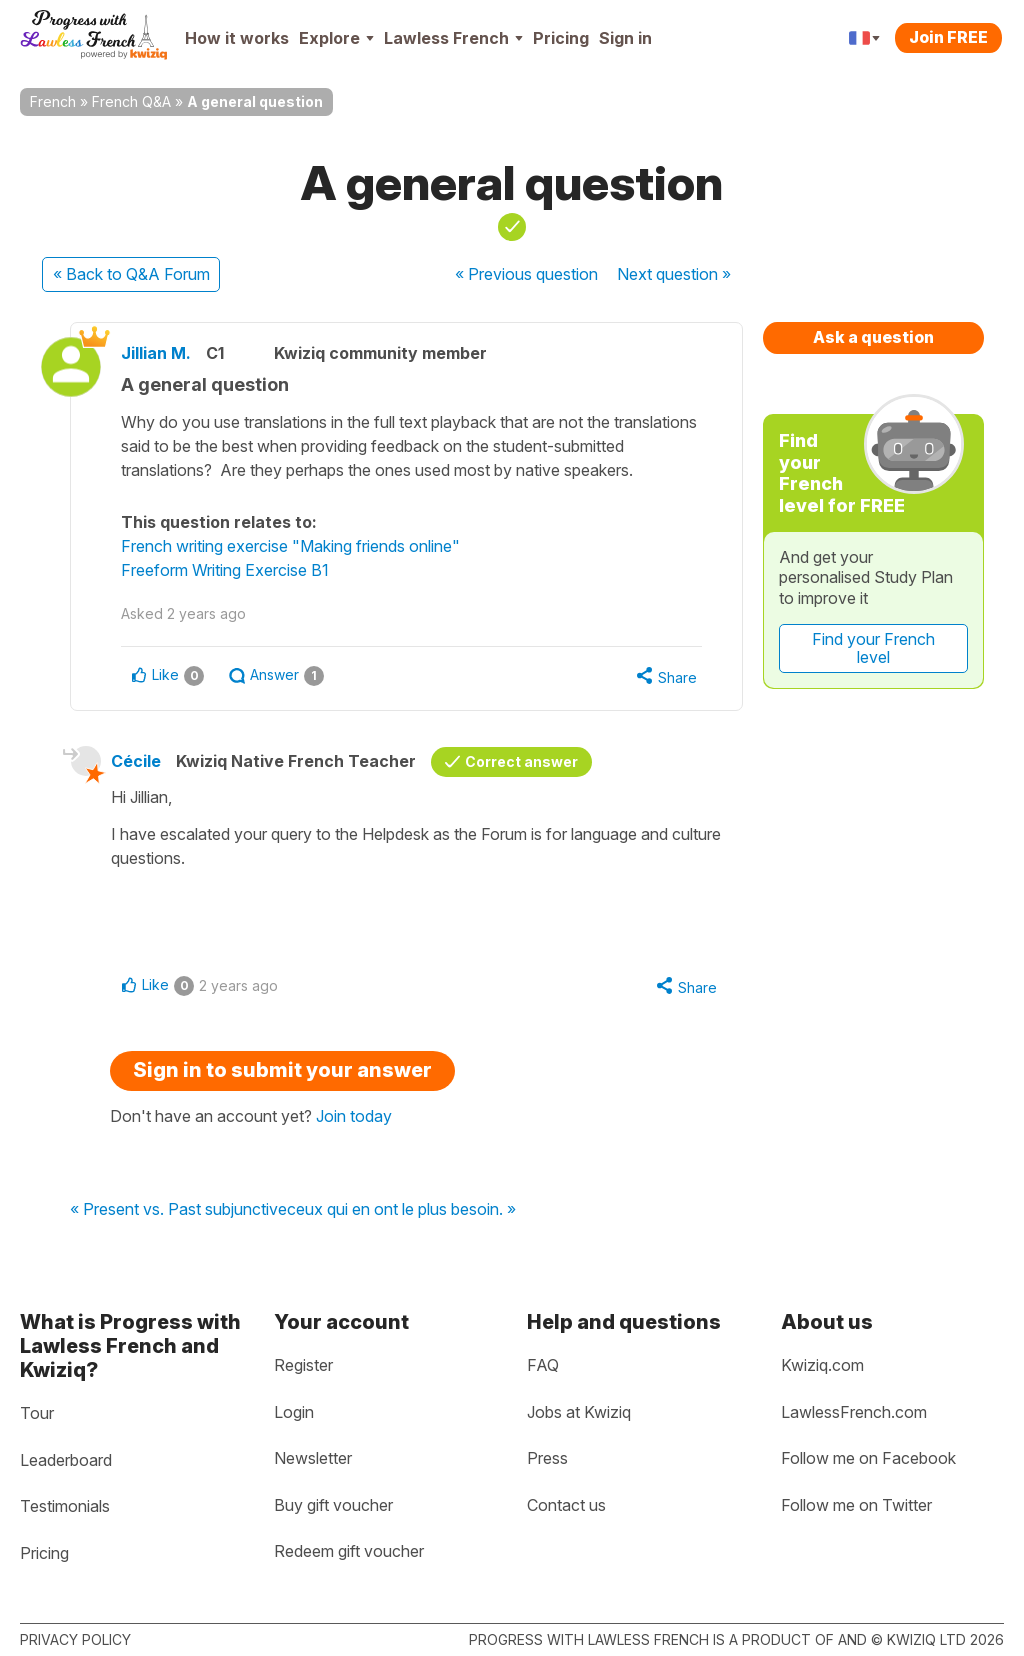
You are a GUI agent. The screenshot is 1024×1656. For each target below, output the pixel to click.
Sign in (625, 38)
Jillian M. (156, 353)
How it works (237, 38)
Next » (674, 274)
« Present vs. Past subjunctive (178, 1210)
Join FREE (948, 37)
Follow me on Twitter (856, 1505)
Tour (37, 1413)
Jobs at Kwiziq (579, 1412)
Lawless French (453, 38)
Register (303, 1365)
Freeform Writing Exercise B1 (225, 570)
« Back (131, 274)
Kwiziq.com (822, 1365)
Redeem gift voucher (349, 1551)
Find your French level (873, 648)
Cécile (136, 761)
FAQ (543, 1365)
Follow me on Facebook (868, 1458)
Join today (354, 1116)
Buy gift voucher (333, 1505)
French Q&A (131, 101)
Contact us (566, 1505)
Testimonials (65, 1506)
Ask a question (873, 337)
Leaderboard (66, 1460)
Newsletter (313, 1458)
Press (547, 1458)
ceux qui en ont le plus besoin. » (401, 1210)
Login (294, 1412)
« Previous (526, 274)
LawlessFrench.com (854, 1412)
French (53, 101)
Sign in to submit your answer (282, 1070)
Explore (336, 38)
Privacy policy (75, 1639)
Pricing (561, 38)
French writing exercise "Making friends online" (290, 546)
